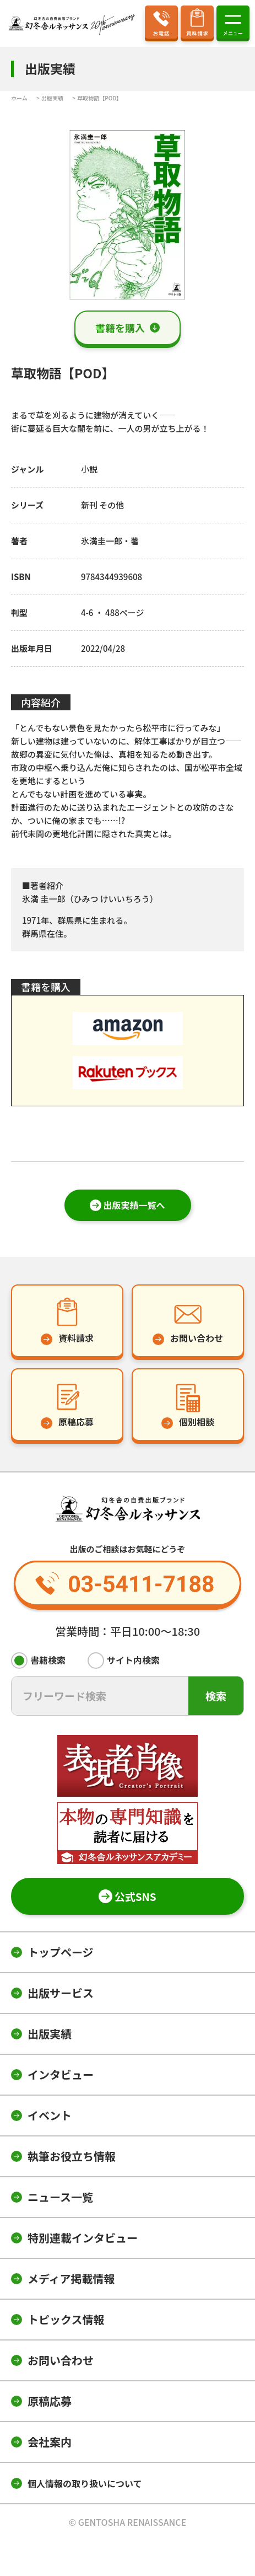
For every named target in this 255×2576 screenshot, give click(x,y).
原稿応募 (50, 2401)
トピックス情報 (66, 2319)
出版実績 (50, 2034)
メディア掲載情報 (71, 2278)
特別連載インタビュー (83, 2238)
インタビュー (61, 2074)
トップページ (61, 1952)
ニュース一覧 (60, 2197)
